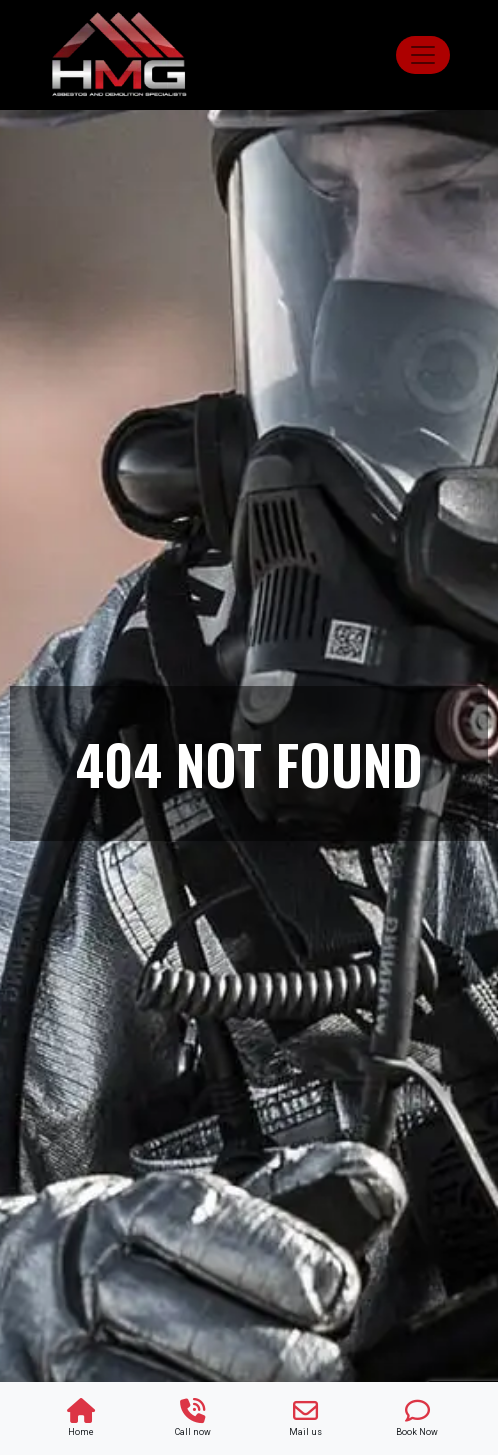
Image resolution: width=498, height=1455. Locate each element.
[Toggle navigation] (423, 55)
